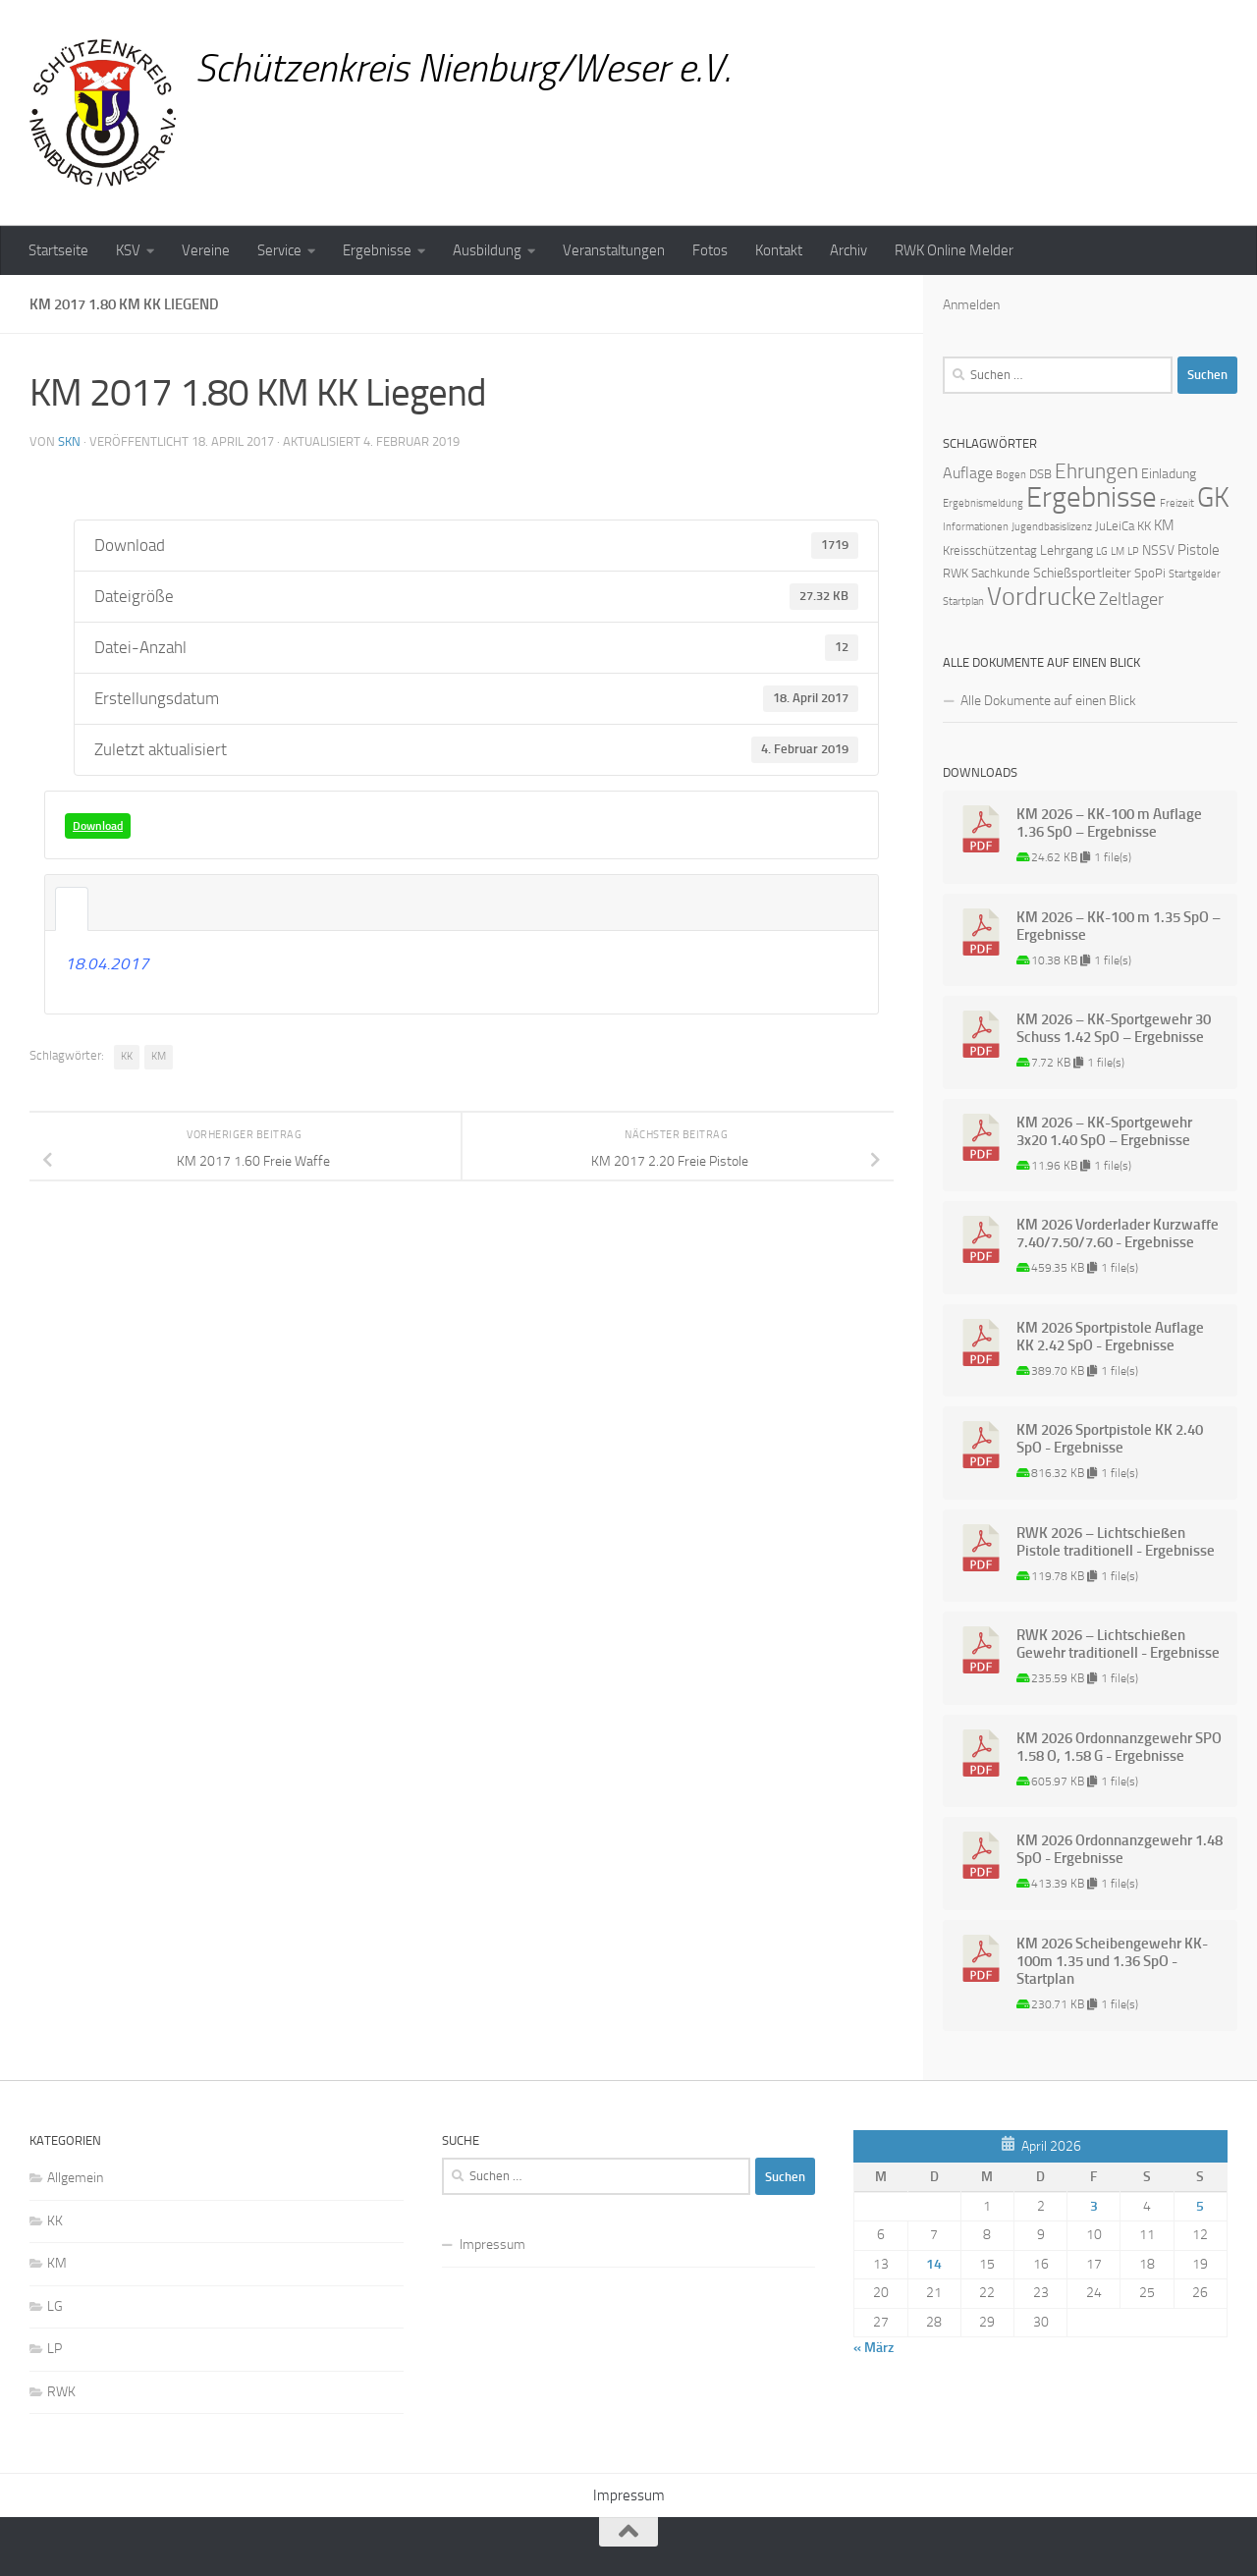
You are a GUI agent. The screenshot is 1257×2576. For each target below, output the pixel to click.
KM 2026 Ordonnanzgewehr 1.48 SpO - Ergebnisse (1119, 1849)
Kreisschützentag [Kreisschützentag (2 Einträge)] (990, 550)
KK (127, 1056)
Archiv (848, 250)
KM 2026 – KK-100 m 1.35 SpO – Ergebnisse (1118, 926)
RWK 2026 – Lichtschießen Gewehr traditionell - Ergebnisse (1118, 1644)
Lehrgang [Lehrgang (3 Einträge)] (1066, 550)
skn (69, 441)
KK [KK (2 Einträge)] (1144, 526)
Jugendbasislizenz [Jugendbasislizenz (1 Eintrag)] (1051, 527)
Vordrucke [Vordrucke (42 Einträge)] (1041, 596)
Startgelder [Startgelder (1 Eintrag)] (1195, 574)
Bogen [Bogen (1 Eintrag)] (1011, 474)
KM (158, 1056)
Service (279, 250)
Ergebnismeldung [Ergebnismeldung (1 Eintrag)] (983, 503)
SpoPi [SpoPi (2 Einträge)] (1150, 573)
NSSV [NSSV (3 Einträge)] (1158, 550)
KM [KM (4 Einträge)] (1164, 525)
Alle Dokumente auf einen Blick (1048, 700)
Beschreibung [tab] (71, 909)
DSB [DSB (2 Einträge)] (1040, 473)
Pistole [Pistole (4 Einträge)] (1198, 550)
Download (98, 826)
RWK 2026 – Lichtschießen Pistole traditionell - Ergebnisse (1115, 1542)
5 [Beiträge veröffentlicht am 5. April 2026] (1200, 2206)
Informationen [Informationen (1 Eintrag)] (976, 527)
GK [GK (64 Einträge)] (1213, 497)
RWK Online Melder (954, 250)
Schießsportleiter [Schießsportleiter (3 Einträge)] (1082, 573)
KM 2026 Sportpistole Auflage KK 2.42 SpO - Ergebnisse (1110, 1336)
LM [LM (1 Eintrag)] (1117, 551)
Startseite (58, 250)
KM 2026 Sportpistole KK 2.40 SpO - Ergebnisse (1109, 1438)
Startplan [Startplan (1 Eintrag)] (963, 601)
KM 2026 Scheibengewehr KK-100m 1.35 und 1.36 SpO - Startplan (1112, 1961)
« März (873, 2347)
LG (55, 2306)
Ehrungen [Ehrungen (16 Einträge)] (1096, 471)
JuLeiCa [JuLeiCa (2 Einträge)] (1114, 526)
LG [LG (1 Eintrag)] (1102, 551)
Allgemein (75, 2177)
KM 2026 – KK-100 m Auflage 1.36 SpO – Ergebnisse (1109, 823)
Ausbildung (487, 250)
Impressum (492, 2244)
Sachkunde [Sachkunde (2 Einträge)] (1000, 573)
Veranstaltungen (614, 250)
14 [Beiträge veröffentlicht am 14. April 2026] (934, 2264)
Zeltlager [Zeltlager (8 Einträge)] (1131, 599)
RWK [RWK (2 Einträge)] (955, 573)
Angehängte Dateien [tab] (105, 909)
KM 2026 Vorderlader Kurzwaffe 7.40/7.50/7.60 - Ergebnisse (1117, 1233)
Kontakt (778, 250)
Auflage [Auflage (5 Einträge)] (968, 473)
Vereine (206, 250)
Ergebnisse (377, 250)
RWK (61, 2392)
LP (54, 2348)
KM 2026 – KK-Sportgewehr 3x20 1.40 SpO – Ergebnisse (1104, 1131)
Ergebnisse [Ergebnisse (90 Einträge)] (1091, 497)
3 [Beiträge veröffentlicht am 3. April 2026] (1094, 2206)
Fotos (710, 250)
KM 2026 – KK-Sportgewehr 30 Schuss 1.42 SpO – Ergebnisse (1113, 1028)
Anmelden (971, 305)
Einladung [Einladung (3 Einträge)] (1168, 474)
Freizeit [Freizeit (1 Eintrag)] (1177, 503)
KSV (128, 250)
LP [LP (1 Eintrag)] (1133, 551)
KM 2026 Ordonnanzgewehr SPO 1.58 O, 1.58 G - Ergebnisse (1119, 1747)
